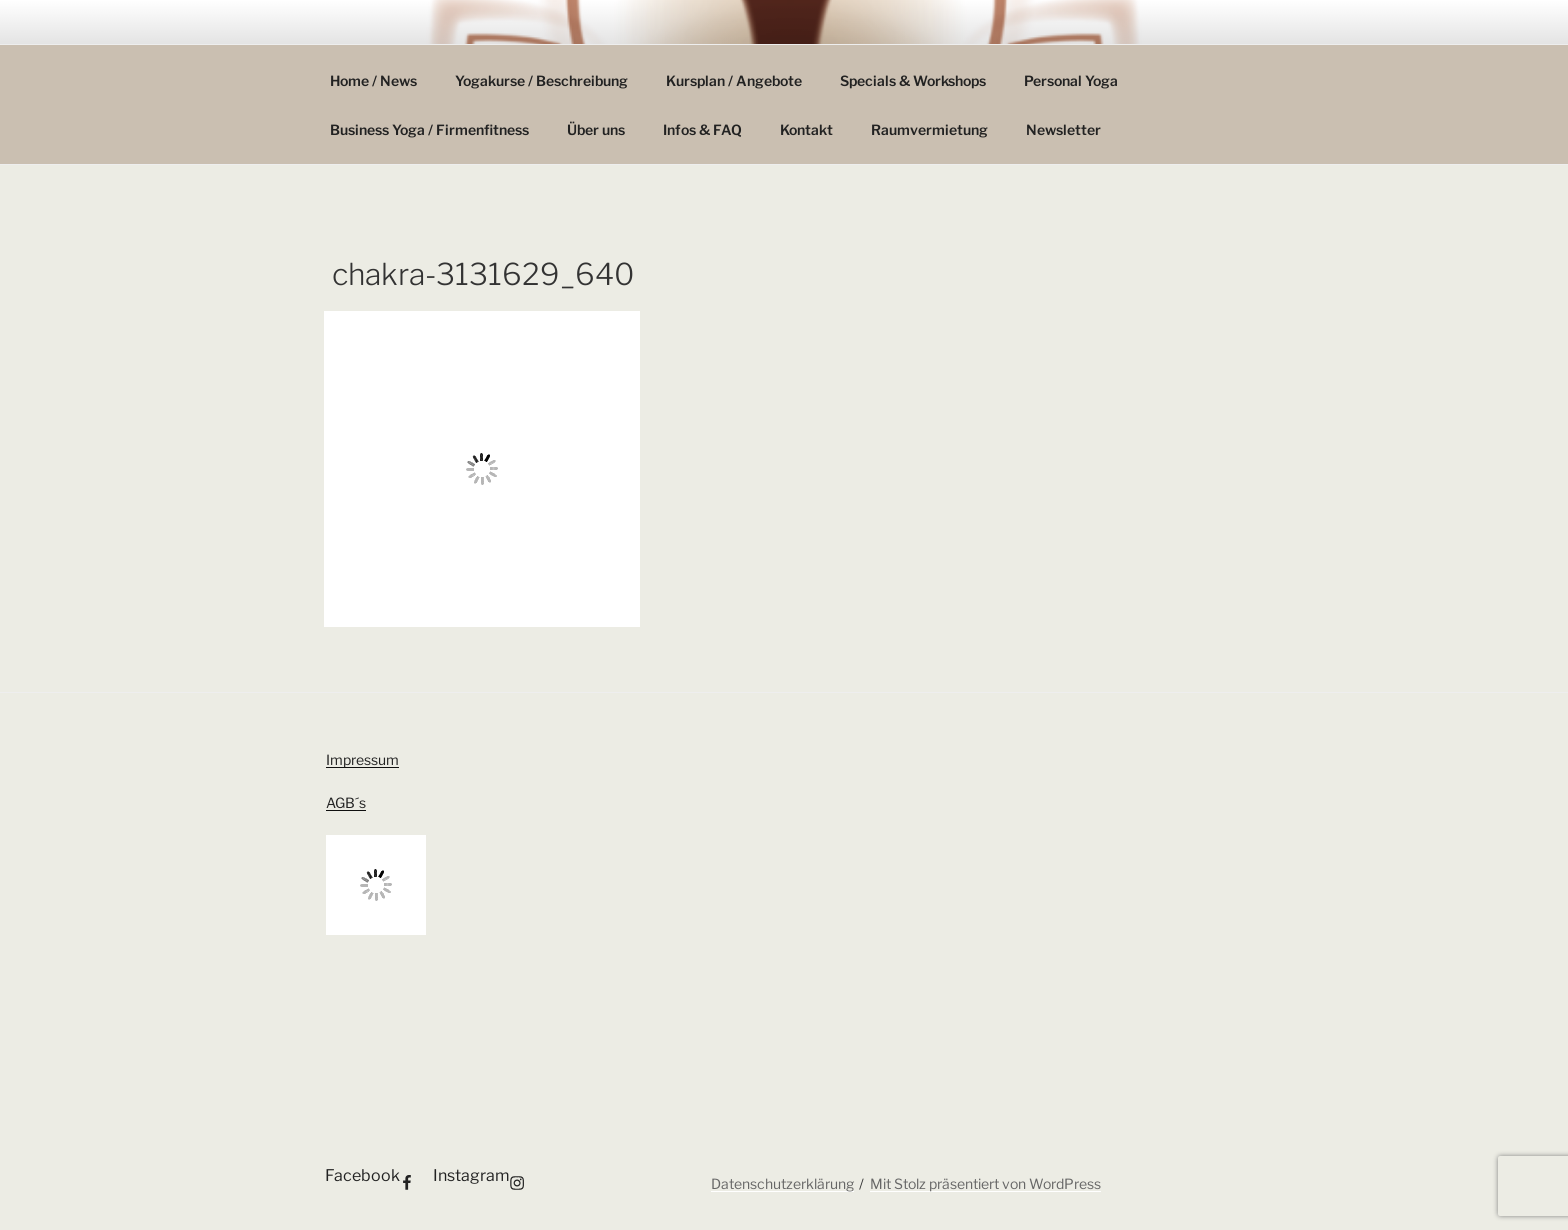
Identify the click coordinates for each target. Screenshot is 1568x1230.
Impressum (362, 759)
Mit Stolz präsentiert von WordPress (985, 1183)
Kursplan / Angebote (734, 80)
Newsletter (1063, 129)
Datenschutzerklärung (782, 1183)
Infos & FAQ (702, 129)
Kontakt (806, 129)
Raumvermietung (929, 129)
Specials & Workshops (913, 80)
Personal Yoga (1071, 80)
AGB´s (346, 802)
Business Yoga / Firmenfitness (429, 129)
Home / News (373, 80)
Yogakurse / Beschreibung (541, 80)
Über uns (596, 129)
